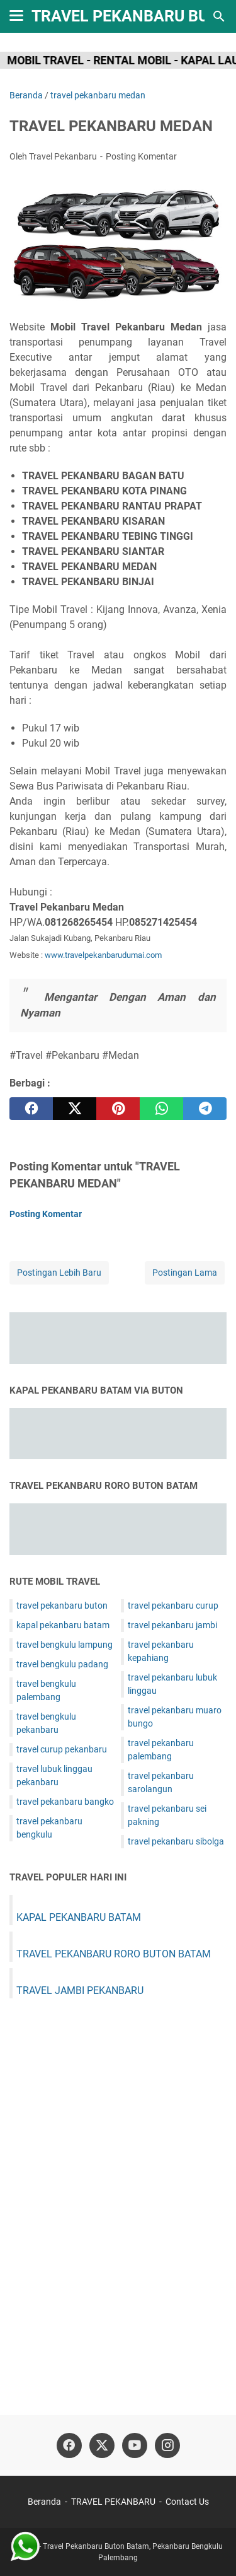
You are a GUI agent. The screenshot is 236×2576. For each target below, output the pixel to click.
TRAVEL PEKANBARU (113, 2502)
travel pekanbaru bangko (65, 1802)
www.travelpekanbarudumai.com (103, 955)
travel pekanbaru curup (173, 1605)
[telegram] (205, 1108)
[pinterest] (118, 1108)
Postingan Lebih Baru (59, 1273)
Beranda (44, 2502)
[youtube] (134, 2445)
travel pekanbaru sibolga (176, 1841)
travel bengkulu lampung (64, 1645)
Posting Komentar (141, 156)
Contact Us (187, 2502)
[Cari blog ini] (219, 16)
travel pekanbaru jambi (172, 1625)
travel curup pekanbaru (61, 1749)
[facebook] (31, 1108)
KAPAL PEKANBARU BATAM (78, 1917)
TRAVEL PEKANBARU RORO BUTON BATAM (113, 1954)
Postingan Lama (184, 1273)
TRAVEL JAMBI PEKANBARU (79, 1990)
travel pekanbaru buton (62, 1605)
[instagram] (167, 2445)
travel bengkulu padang (62, 1664)
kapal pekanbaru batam (63, 1625)
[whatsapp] (161, 1108)
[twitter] (74, 1108)
